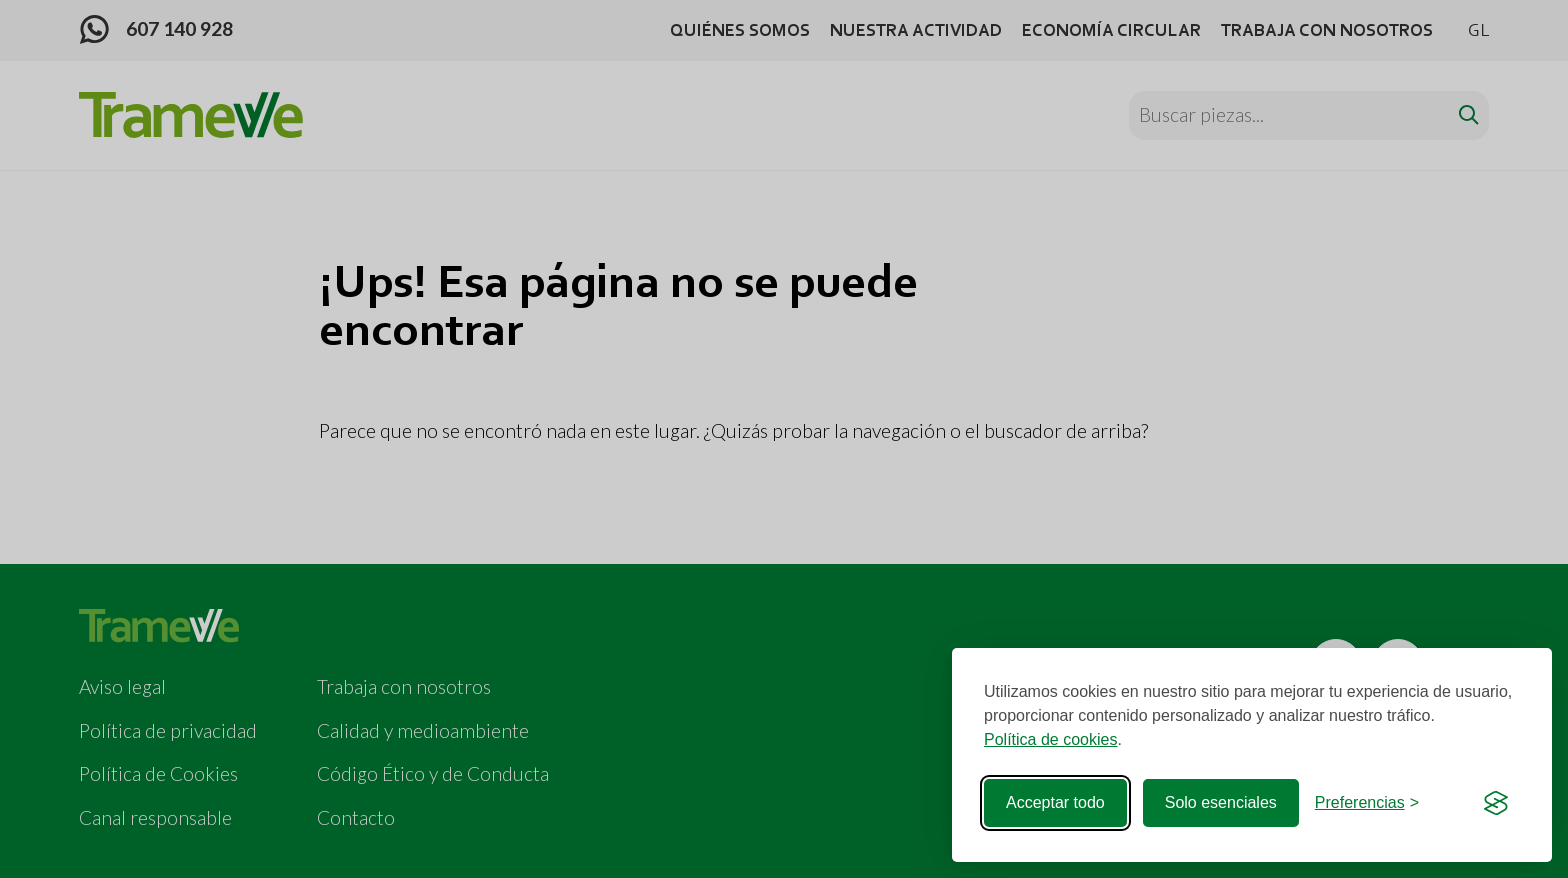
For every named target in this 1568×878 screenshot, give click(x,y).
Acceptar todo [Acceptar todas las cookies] (1055, 802)
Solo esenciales (1221, 802)
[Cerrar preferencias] (1367, 803)
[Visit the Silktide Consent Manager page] (1496, 803)
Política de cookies (1050, 739)
